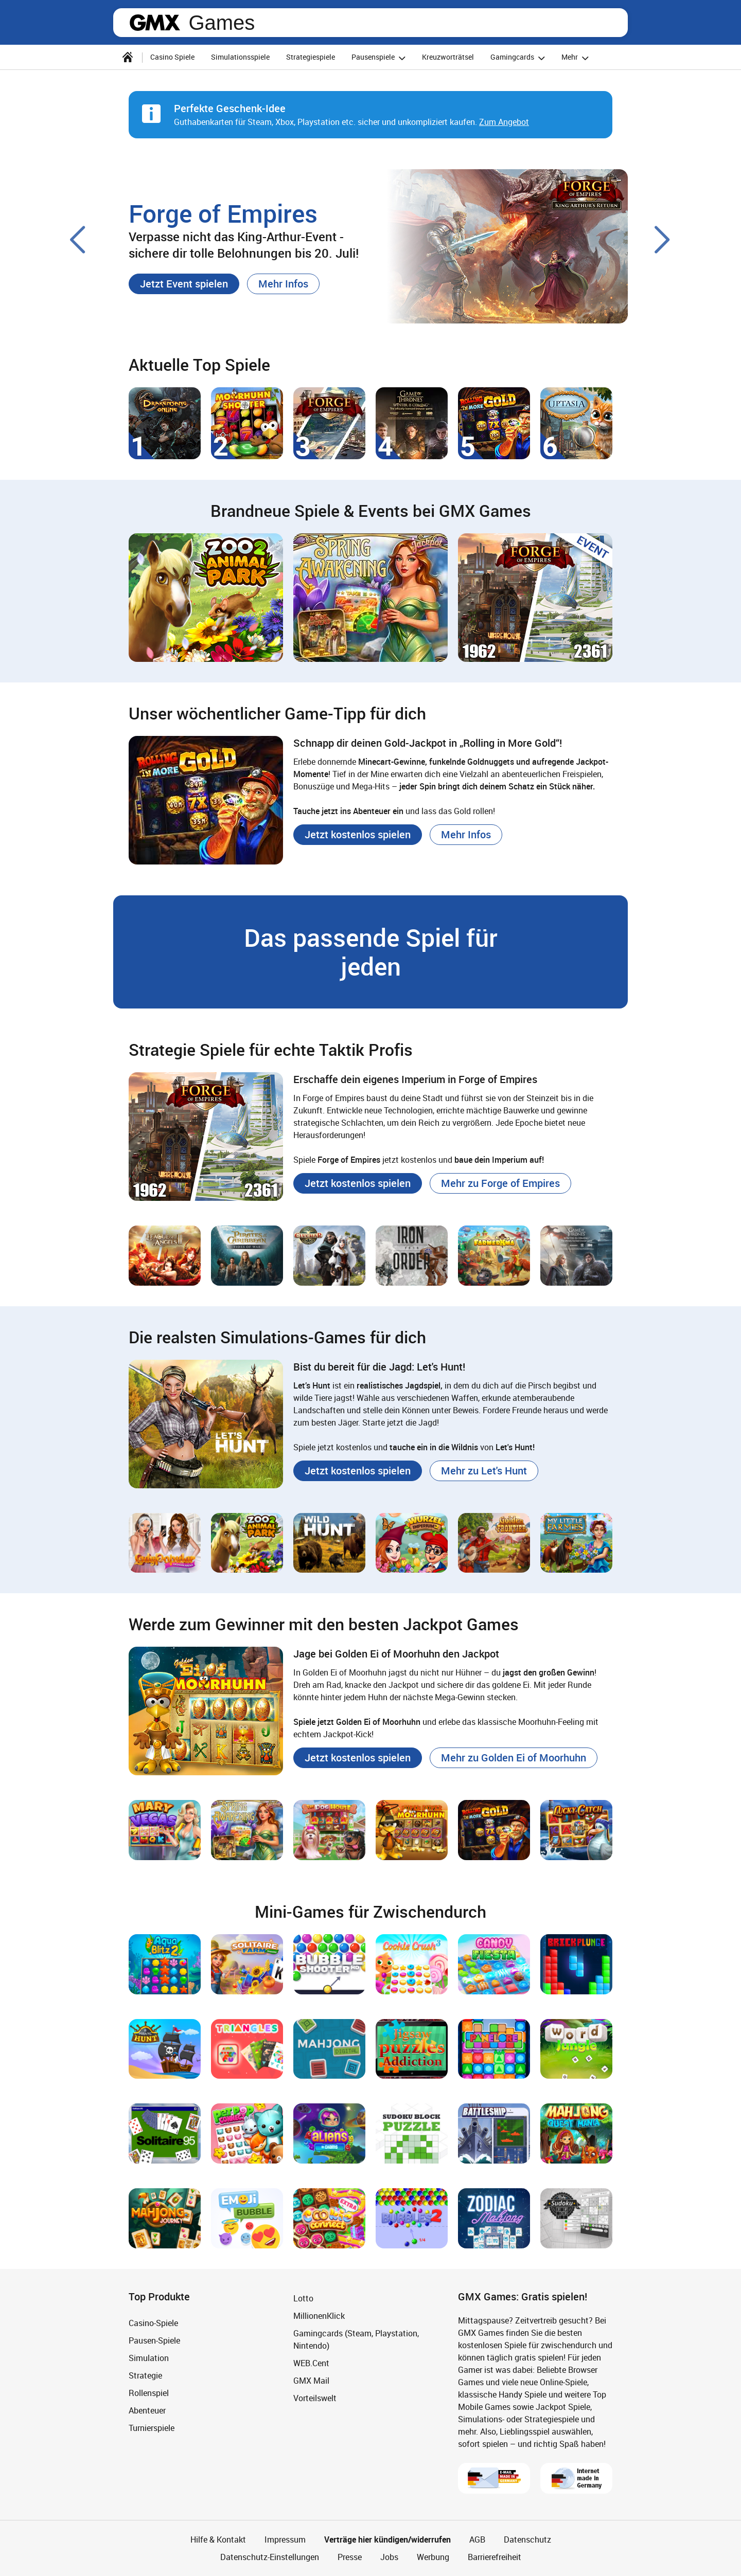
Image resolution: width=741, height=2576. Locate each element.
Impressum (285, 2539)
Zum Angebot (504, 122)
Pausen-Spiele (154, 2340)
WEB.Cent (311, 2363)
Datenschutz (527, 2539)
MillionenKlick (319, 2315)
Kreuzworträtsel (448, 57)
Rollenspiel (149, 2393)
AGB (477, 2539)
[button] (184, 284)
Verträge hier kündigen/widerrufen (387, 2539)
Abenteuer (147, 2410)
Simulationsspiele (240, 57)
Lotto (303, 2298)
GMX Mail (311, 2380)
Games (221, 22)
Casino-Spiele (153, 2323)
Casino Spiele (172, 57)
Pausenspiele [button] (380, 58)
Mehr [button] (576, 58)
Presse (350, 2557)
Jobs (389, 2557)
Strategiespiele (310, 57)
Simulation (149, 2358)
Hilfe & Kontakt (218, 2539)
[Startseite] (127, 57)
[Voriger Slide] (78, 239)
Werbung (433, 2557)
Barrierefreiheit (494, 2557)
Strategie (145, 2375)
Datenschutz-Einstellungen (269, 2557)
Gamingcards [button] (519, 58)
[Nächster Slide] (662, 239)
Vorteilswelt (315, 2398)
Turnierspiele (151, 2428)
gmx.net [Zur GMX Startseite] (155, 22)
